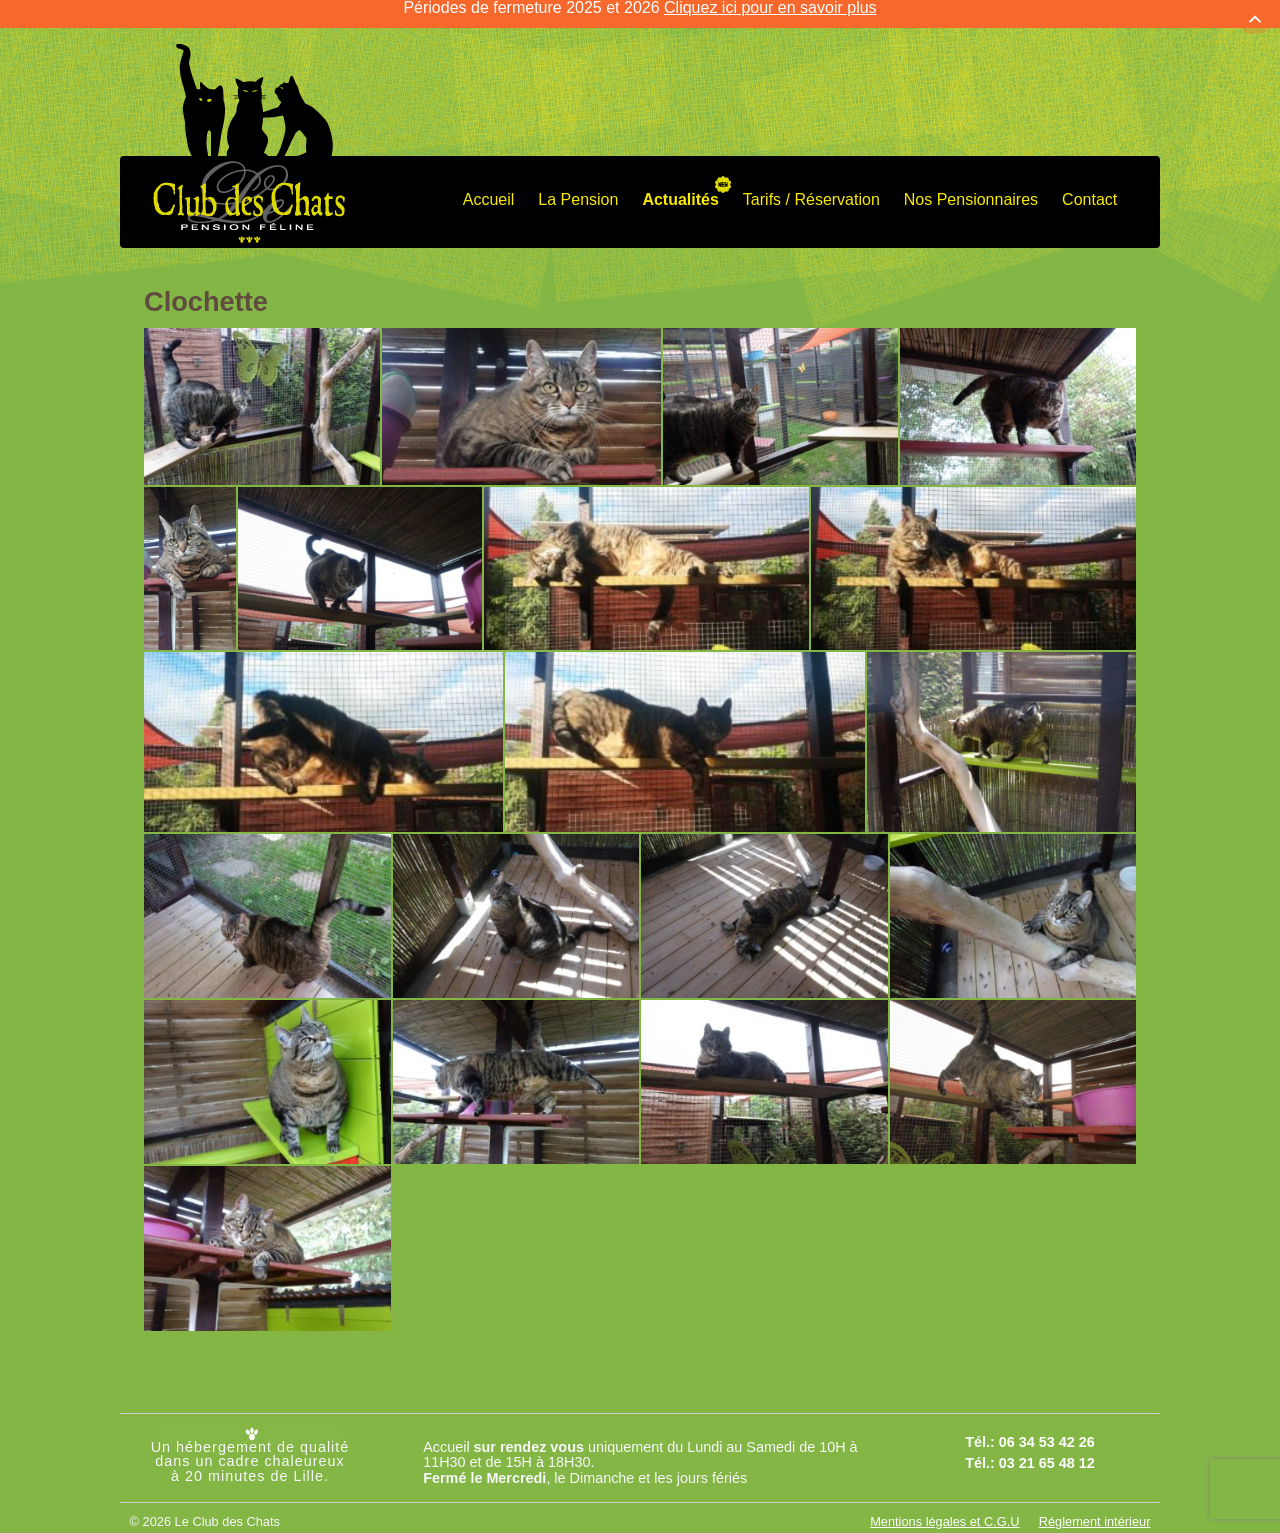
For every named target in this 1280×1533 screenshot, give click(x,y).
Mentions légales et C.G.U (944, 1509)
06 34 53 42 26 (1047, 1430)
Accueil (489, 186)
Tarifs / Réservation (811, 186)
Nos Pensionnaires (971, 186)
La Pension (578, 186)
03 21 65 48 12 (1047, 1450)
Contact (1089, 186)
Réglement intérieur (1095, 1509)
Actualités (680, 186)
